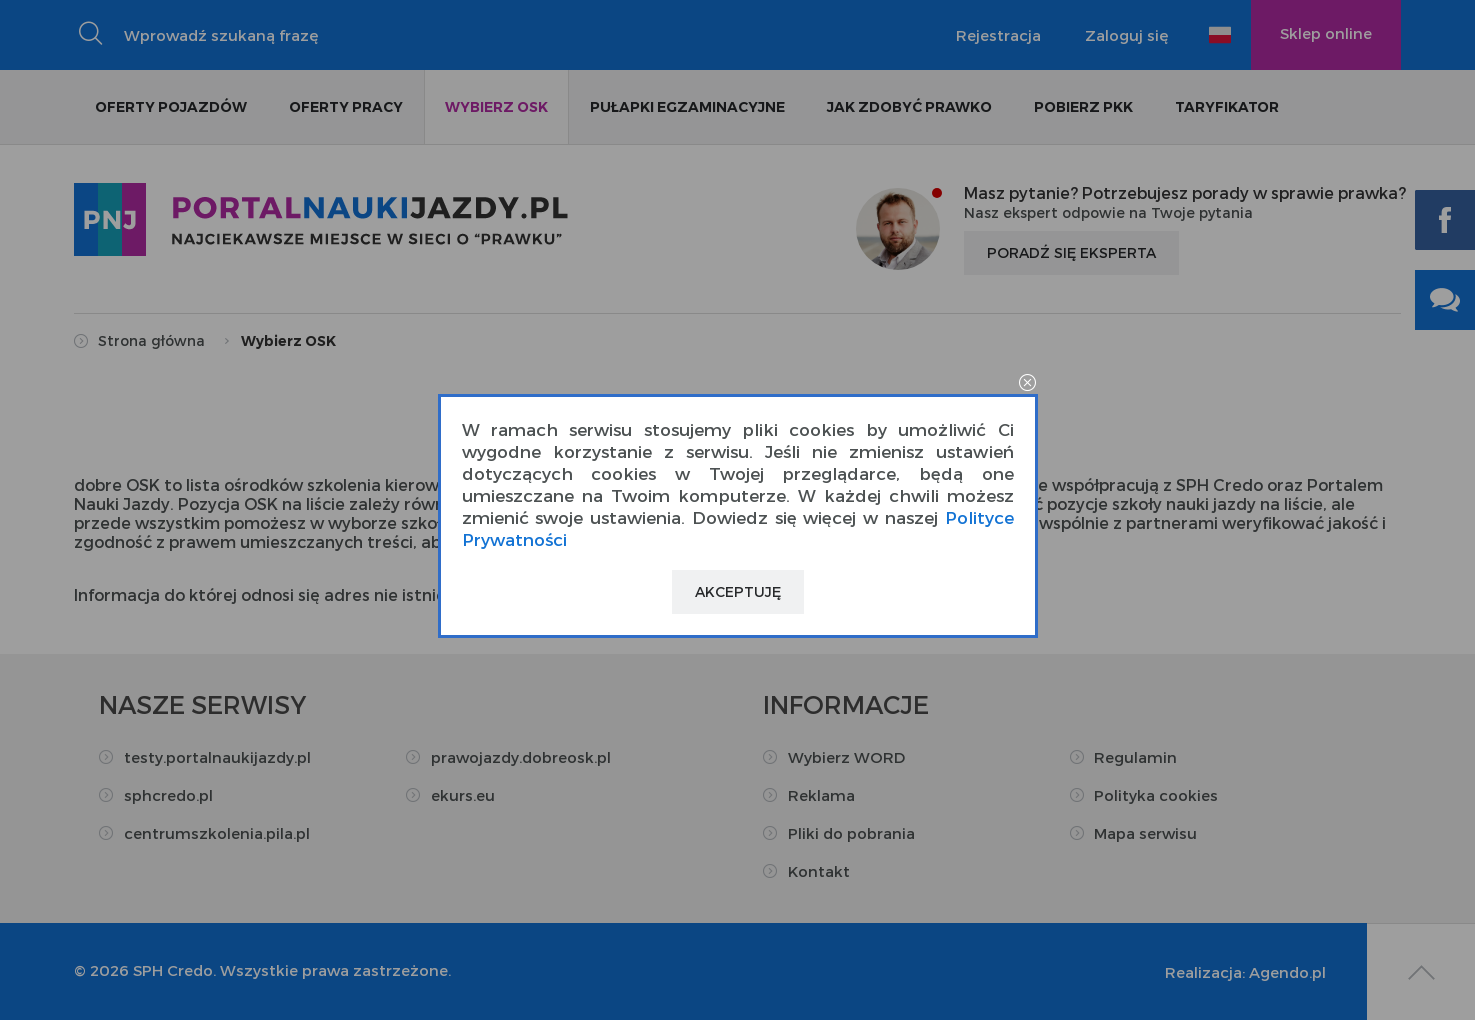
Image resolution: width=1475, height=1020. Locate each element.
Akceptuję (738, 591)
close (1028, 384)
